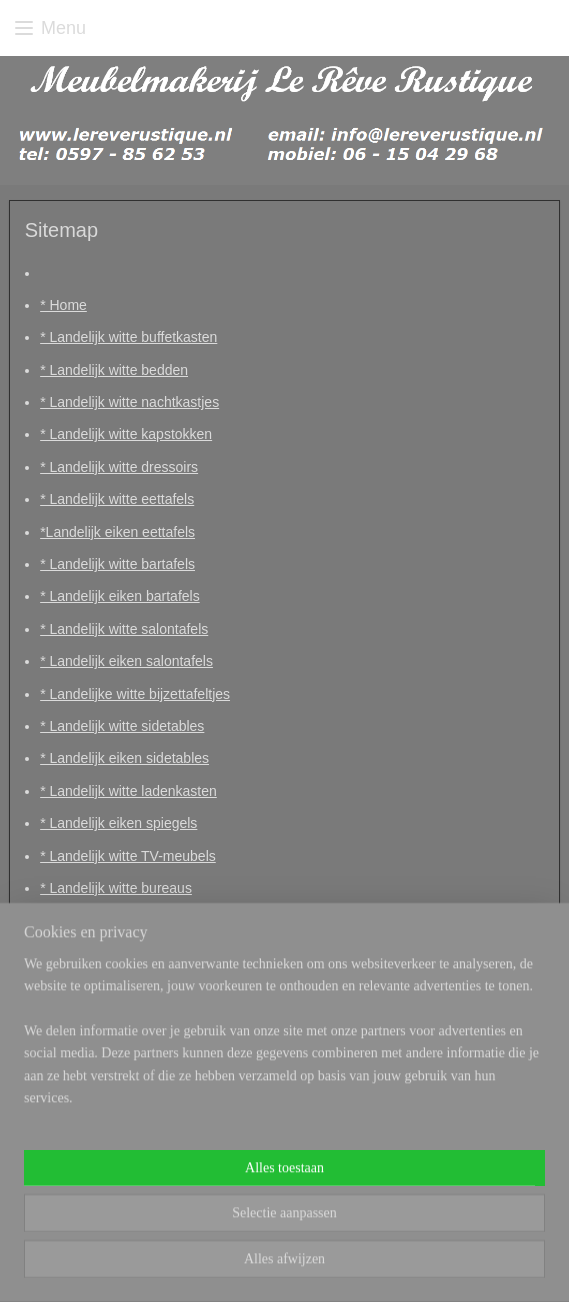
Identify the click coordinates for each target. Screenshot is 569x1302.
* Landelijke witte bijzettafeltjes (135, 694)
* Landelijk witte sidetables (122, 726)
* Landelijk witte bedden (114, 370)
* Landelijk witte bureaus (116, 888)
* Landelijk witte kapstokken (126, 435)
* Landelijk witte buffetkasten (128, 338)
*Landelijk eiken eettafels (117, 532)
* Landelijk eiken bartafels (120, 597)
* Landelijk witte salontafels (124, 629)
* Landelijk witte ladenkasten (128, 791)
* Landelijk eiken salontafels (126, 662)
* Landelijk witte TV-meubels (128, 856)
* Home (63, 305)
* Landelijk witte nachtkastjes (129, 402)
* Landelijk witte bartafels (117, 564)
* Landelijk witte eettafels (117, 500)
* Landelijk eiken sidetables (124, 759)
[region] (284, 1057)
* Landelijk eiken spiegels (118, 823)
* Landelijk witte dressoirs (119, 467)
